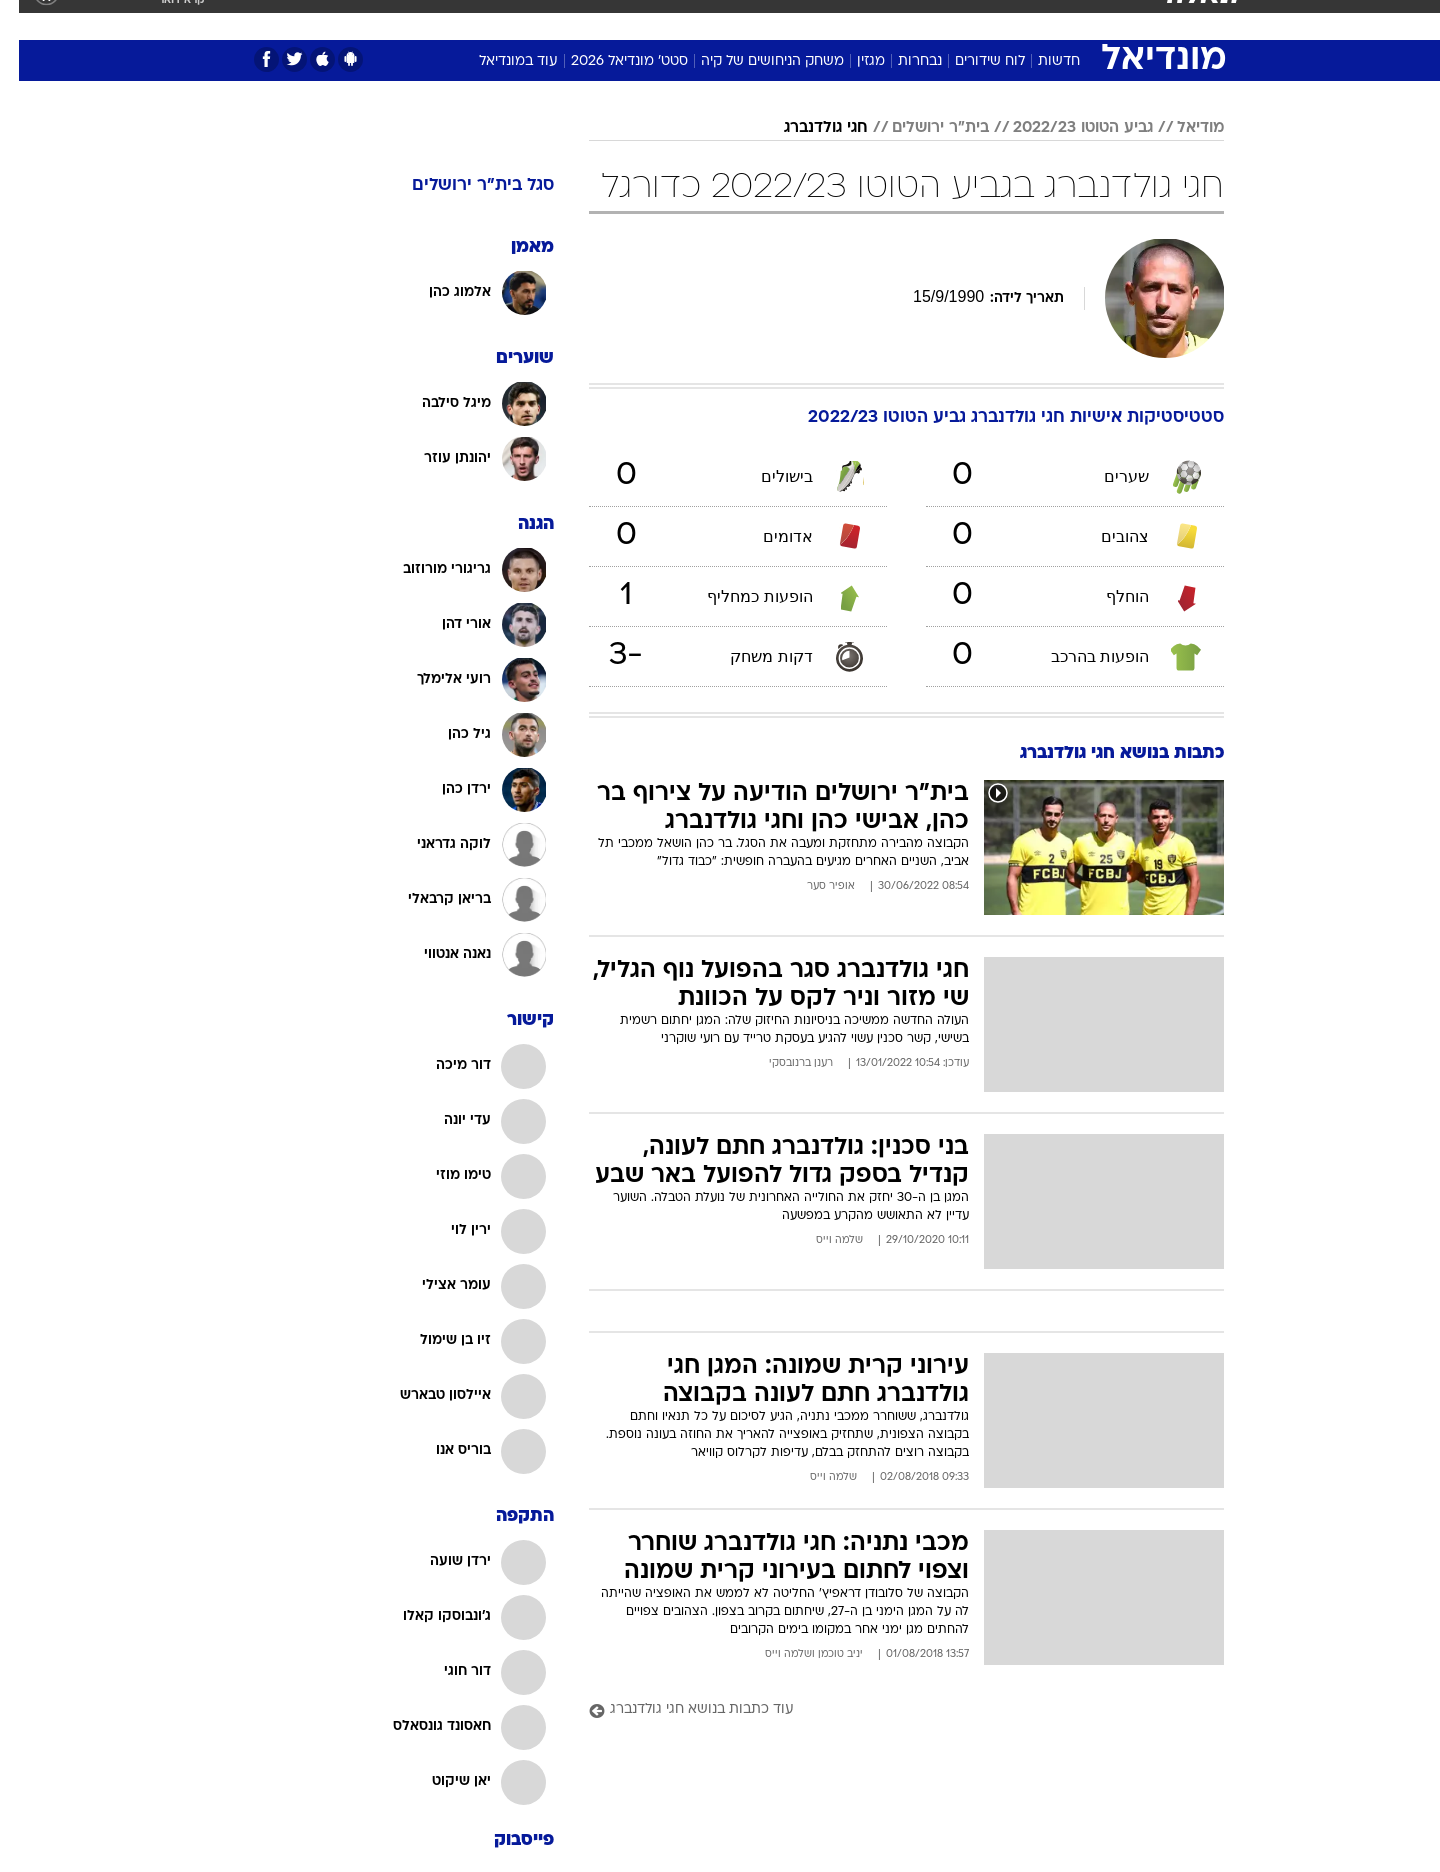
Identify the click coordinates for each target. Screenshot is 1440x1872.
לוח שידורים (971, 61)
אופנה (453, 19)
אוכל (732, 19)
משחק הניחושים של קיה (753, 61)
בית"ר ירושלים (921, 128)
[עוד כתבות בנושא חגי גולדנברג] (887, 1710)
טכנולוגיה (527, 19)
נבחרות (901, 61)
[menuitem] (1100, 20)
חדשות (1112, 19)
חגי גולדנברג (807, 128)
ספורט (1044, 19)
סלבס (840, 19)
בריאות (670, 19)
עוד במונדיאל (499, 61)
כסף (784, 19)
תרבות (903, 19)
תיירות (602, 19)
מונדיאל (974, 19)
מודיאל (1181, 128)
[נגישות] (27, 20)
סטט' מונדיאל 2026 (610, 61)
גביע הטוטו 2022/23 (1064, 128)
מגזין (852, 61)
